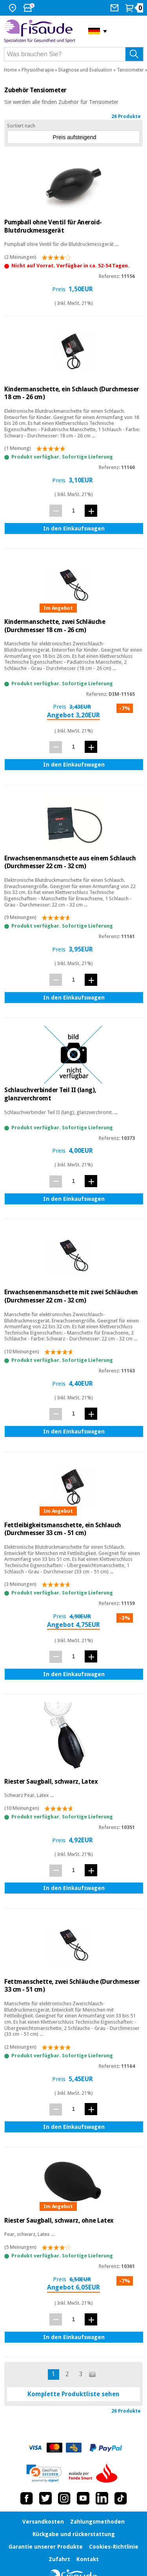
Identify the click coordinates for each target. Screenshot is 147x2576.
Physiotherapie (38, 70)
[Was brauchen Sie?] (74, 54)
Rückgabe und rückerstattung (74, 2534)
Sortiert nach (21, 126)
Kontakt (87, 2559)
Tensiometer (130, 70)
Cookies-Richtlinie (113, 2547)
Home (10, 70)
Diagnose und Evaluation (85, 70)
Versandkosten (43, 2522)
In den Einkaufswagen (74, 528)
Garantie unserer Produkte (46, 2547)
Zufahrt (59, 2559)
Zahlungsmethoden (97, 2522)
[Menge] (73, 510)
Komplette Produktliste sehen (73, 2394)
